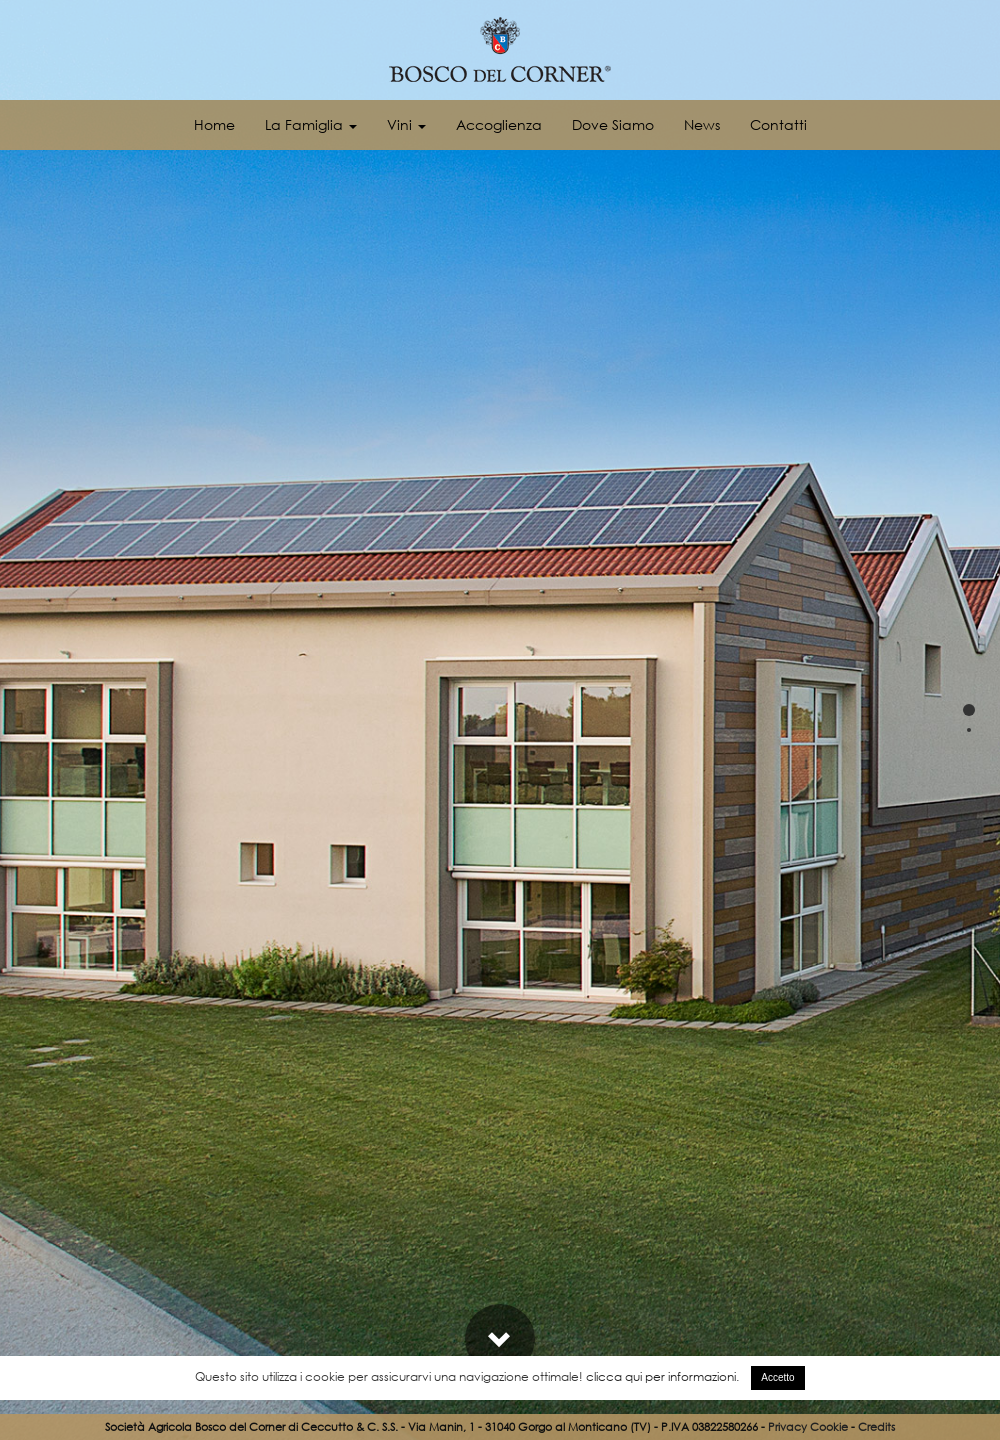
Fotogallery (915, 1255)
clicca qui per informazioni (661, 1376)
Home (214, 124)
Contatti (778, 124)
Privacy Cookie (808, 1427)
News (702, 124)
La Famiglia (311, 124)
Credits (876, 1427)
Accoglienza (499, 124)
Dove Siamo (613, 124)
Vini (406, 124)
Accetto (777, 1377)
